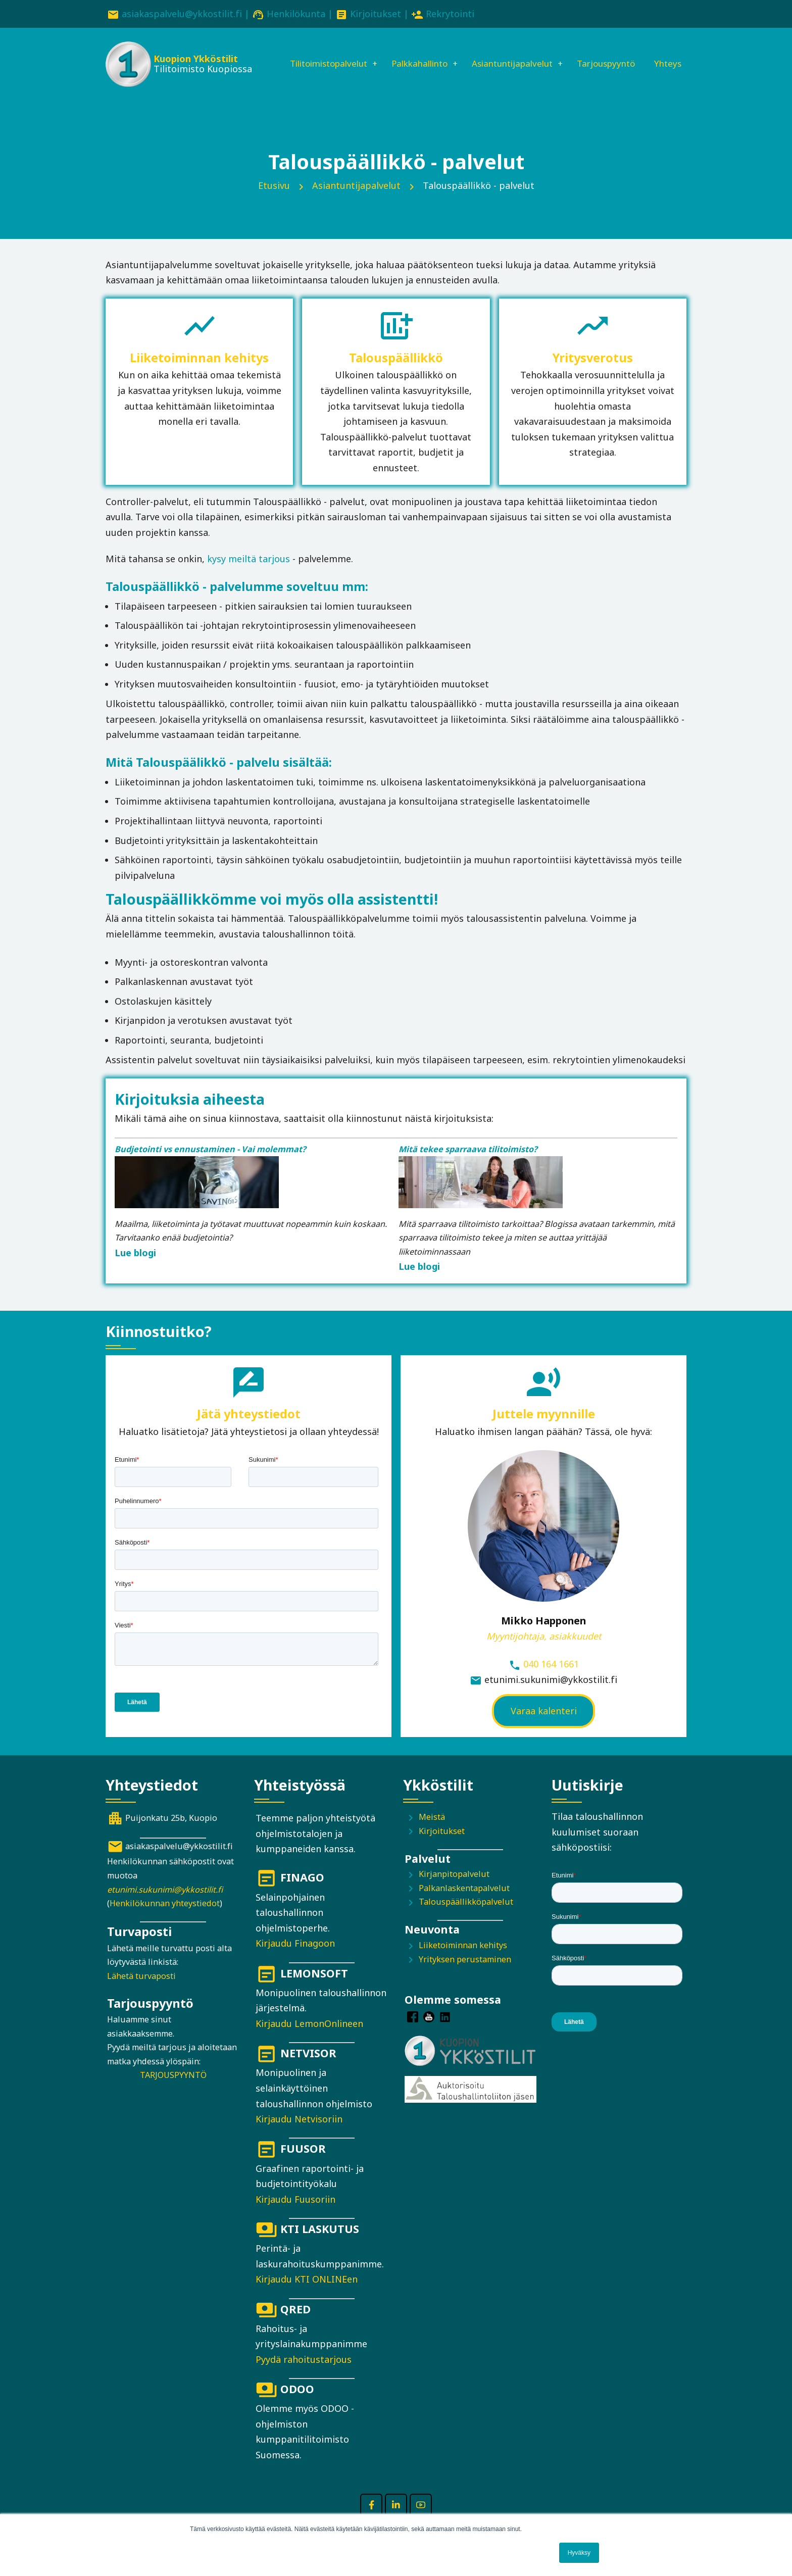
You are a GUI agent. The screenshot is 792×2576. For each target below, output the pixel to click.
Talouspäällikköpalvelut (466, 1916)
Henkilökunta (296, 14)
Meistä (432, 1831)
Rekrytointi (450, 14)
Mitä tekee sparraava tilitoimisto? (468, 1163)
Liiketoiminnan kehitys (463, 1959)
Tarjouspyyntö (612, 54)
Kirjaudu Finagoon (295, 1958)
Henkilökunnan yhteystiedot (165, 1917)
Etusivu (274, 200)
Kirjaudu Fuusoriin (295, 2214)
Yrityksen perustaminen (465, 1973)
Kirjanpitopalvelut (454, 1888)
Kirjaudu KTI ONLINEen (307, 2294)
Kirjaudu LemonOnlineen (309, 2038)
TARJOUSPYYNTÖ (173, 2090)
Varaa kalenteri (544, 1725)
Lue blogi (135, 1267)
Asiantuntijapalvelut (512, 54)
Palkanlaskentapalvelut (464, 1902)
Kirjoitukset (375, 14)
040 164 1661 (551, 1679)
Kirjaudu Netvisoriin (299, 2133)
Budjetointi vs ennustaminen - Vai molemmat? (210, 1163)
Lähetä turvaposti (141, 1990)
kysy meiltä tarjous (248, 573)
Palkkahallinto (413, 54)
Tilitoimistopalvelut (315, 54)
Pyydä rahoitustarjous (304, 2374)
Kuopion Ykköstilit (195, 61)
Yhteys (286, 88)
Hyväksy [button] (579, 2552)
